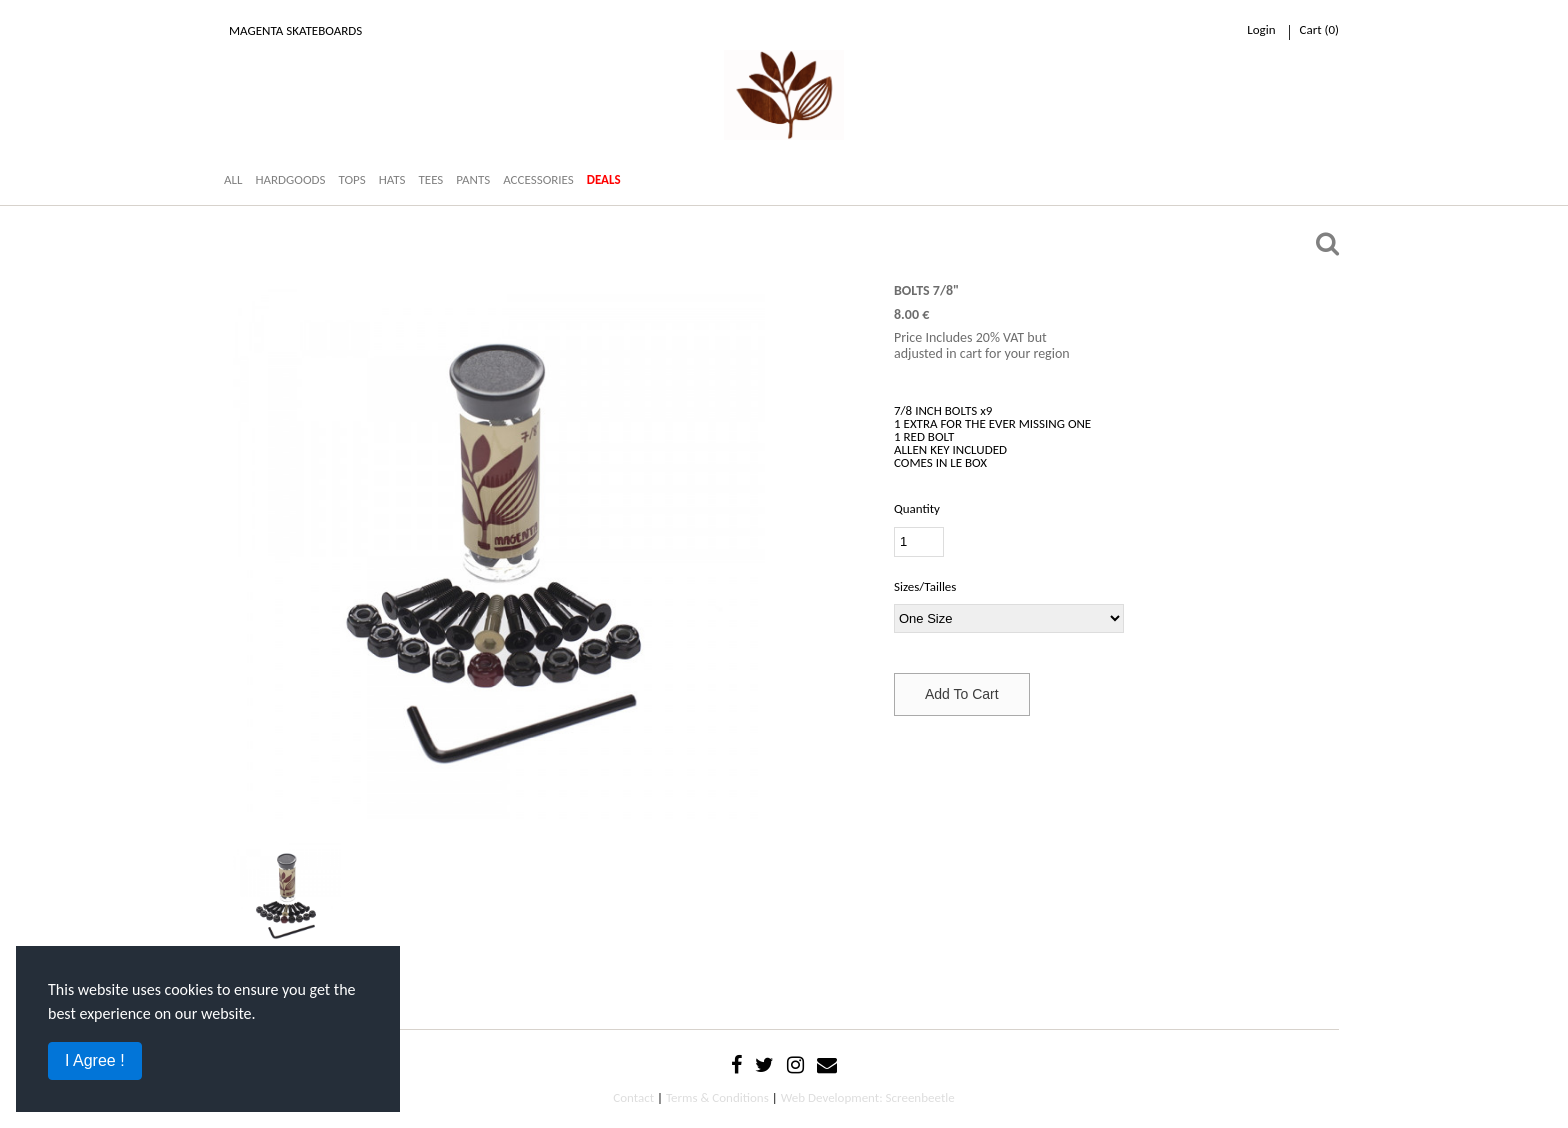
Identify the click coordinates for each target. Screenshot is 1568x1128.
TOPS (351, 179)
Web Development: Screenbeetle (868, 1097)
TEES (430, 179)
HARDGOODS (290, 179)
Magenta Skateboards (295, 30)
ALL (233, 179)
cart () (1319, 29)
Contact (633, 1097)
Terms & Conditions (717, 1097)
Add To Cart (962, 694)
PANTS (473, 179)
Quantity (917, 508)
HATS (392, 179)
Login (1261, 29)
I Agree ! (95, 1060)
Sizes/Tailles (925, 586)
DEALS (604, 179)
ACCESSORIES (538, 179)
